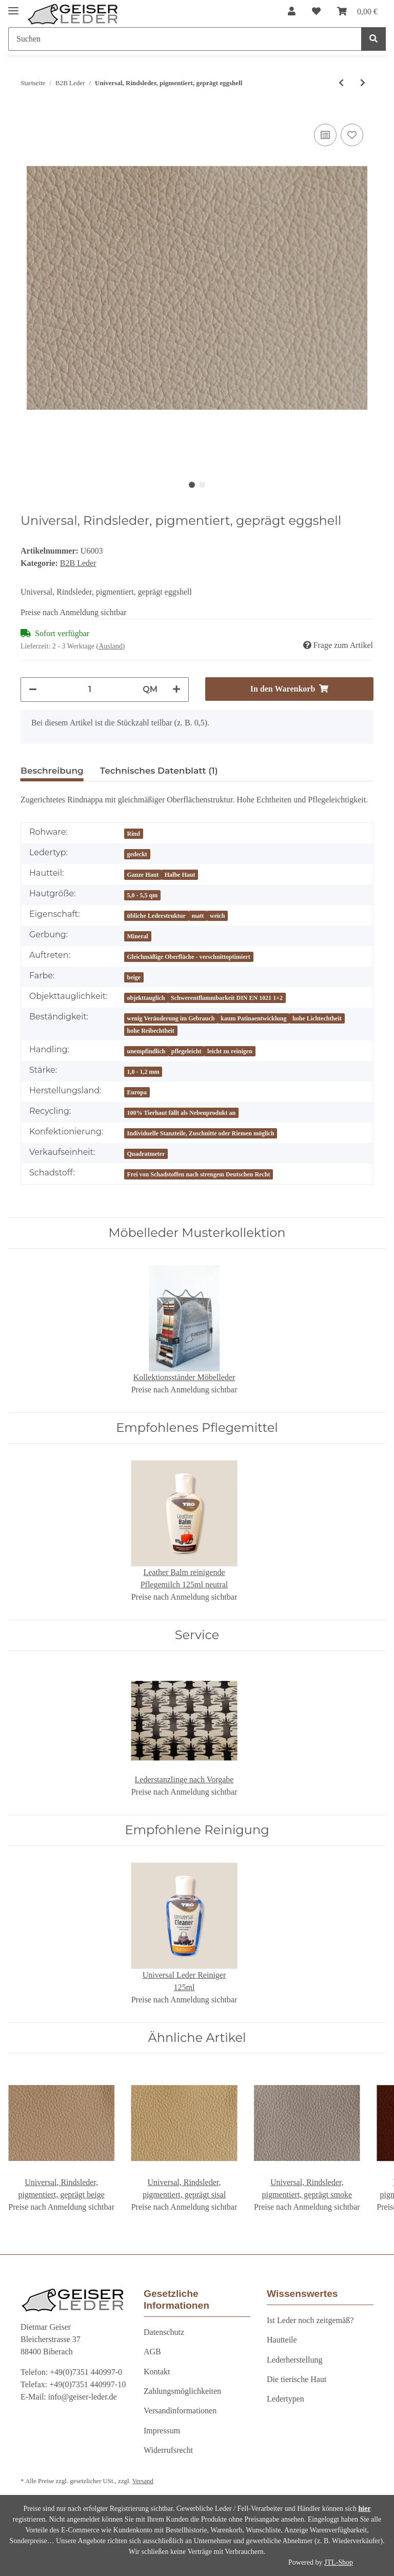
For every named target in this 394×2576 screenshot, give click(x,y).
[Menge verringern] (33, 689)
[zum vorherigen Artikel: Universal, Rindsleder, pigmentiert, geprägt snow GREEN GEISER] (341, 83)
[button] (292, 12)
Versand (142, 2481)
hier (365, 2508)
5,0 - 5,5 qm (142, 895)
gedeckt (137, 854)
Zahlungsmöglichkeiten (182, 2391)
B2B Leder (78, 563)
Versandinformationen (180, 2410)
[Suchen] (185, 39)
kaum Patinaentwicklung (253, 1018)
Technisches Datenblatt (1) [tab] (159, 770)
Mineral (137, 936)
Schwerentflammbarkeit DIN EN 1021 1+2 (227, 997)
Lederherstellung (294, 2359)
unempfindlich (146, 1051)
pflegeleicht (186, 1051)
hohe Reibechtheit (150, 1030)
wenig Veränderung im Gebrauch (171, 1018)
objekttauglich (146, 997)
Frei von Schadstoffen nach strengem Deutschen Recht (198, 1174)
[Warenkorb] (357, 12)
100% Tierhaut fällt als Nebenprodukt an (181, 1112)
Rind (133, 833)
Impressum (162, 2430)
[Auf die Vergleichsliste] (325, 135)
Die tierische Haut (296, 2379)
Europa (137, 1092)
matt (197, 915)
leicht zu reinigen (229, 1051)
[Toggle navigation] (13, 6)
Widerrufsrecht (168, 2450)
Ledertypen (285, 2398)
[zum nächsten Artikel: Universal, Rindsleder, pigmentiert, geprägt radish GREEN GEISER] (362, 83)
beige (134, 977)
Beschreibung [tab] (52, 770)
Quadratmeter (146, 1153)
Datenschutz (164, 2332)
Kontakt (157, 2371)
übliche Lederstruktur (156, 915)
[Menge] (89, 689)
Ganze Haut (143, 874)
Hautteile (282, 2339)
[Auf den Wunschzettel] (352, 135)
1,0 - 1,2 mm (143, 1071)
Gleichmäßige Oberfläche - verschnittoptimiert (188, 956)
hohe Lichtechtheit (317, 1018)
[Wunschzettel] (316, 12)
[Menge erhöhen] (176, 689)
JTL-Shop (338, 2562)
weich (217, 915)
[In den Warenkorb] (289, 689)
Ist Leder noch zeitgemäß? (310, 2320)
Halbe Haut (180, 874)
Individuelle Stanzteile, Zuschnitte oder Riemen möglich (200, 1133)
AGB (152, 2351)
